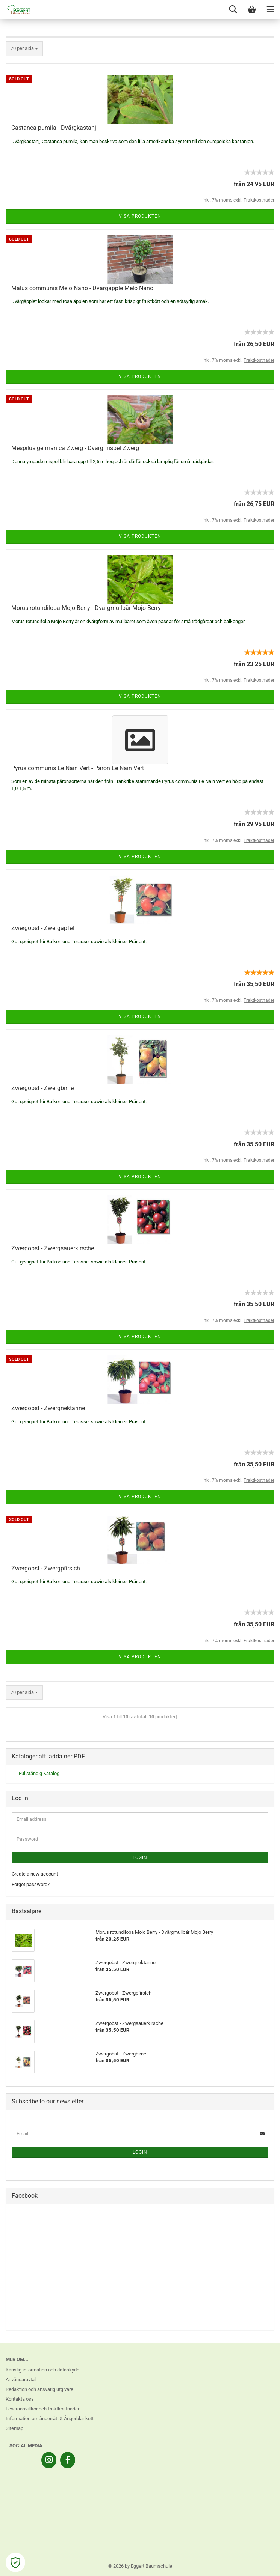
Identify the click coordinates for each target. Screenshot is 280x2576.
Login (140, 1857)
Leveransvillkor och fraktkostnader (42, 2409)
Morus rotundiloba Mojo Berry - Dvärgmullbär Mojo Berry (86, 607)
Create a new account (35, 1874)
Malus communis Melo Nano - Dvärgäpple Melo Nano (82, 288)
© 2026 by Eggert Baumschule (140, 2566)
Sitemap (14, 2428)
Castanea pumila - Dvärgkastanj (53, 127)
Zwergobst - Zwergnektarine (48, 1408)
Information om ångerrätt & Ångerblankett (50, 2418)
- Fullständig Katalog (37, 1773)
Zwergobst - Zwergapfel (42, 928)
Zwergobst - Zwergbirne (42, 1088)
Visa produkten (140, 216)
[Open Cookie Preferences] (15, 2562)
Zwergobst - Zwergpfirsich (45, 1568)
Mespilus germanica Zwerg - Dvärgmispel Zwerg (75, 448)
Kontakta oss (20, 2399)
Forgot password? (31, 1884)
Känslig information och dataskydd (42, 2370)
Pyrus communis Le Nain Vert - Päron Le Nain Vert (77, 768)
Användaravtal (21, 2379)
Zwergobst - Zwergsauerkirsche (52, 1248)
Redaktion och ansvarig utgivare (39, 2389)
